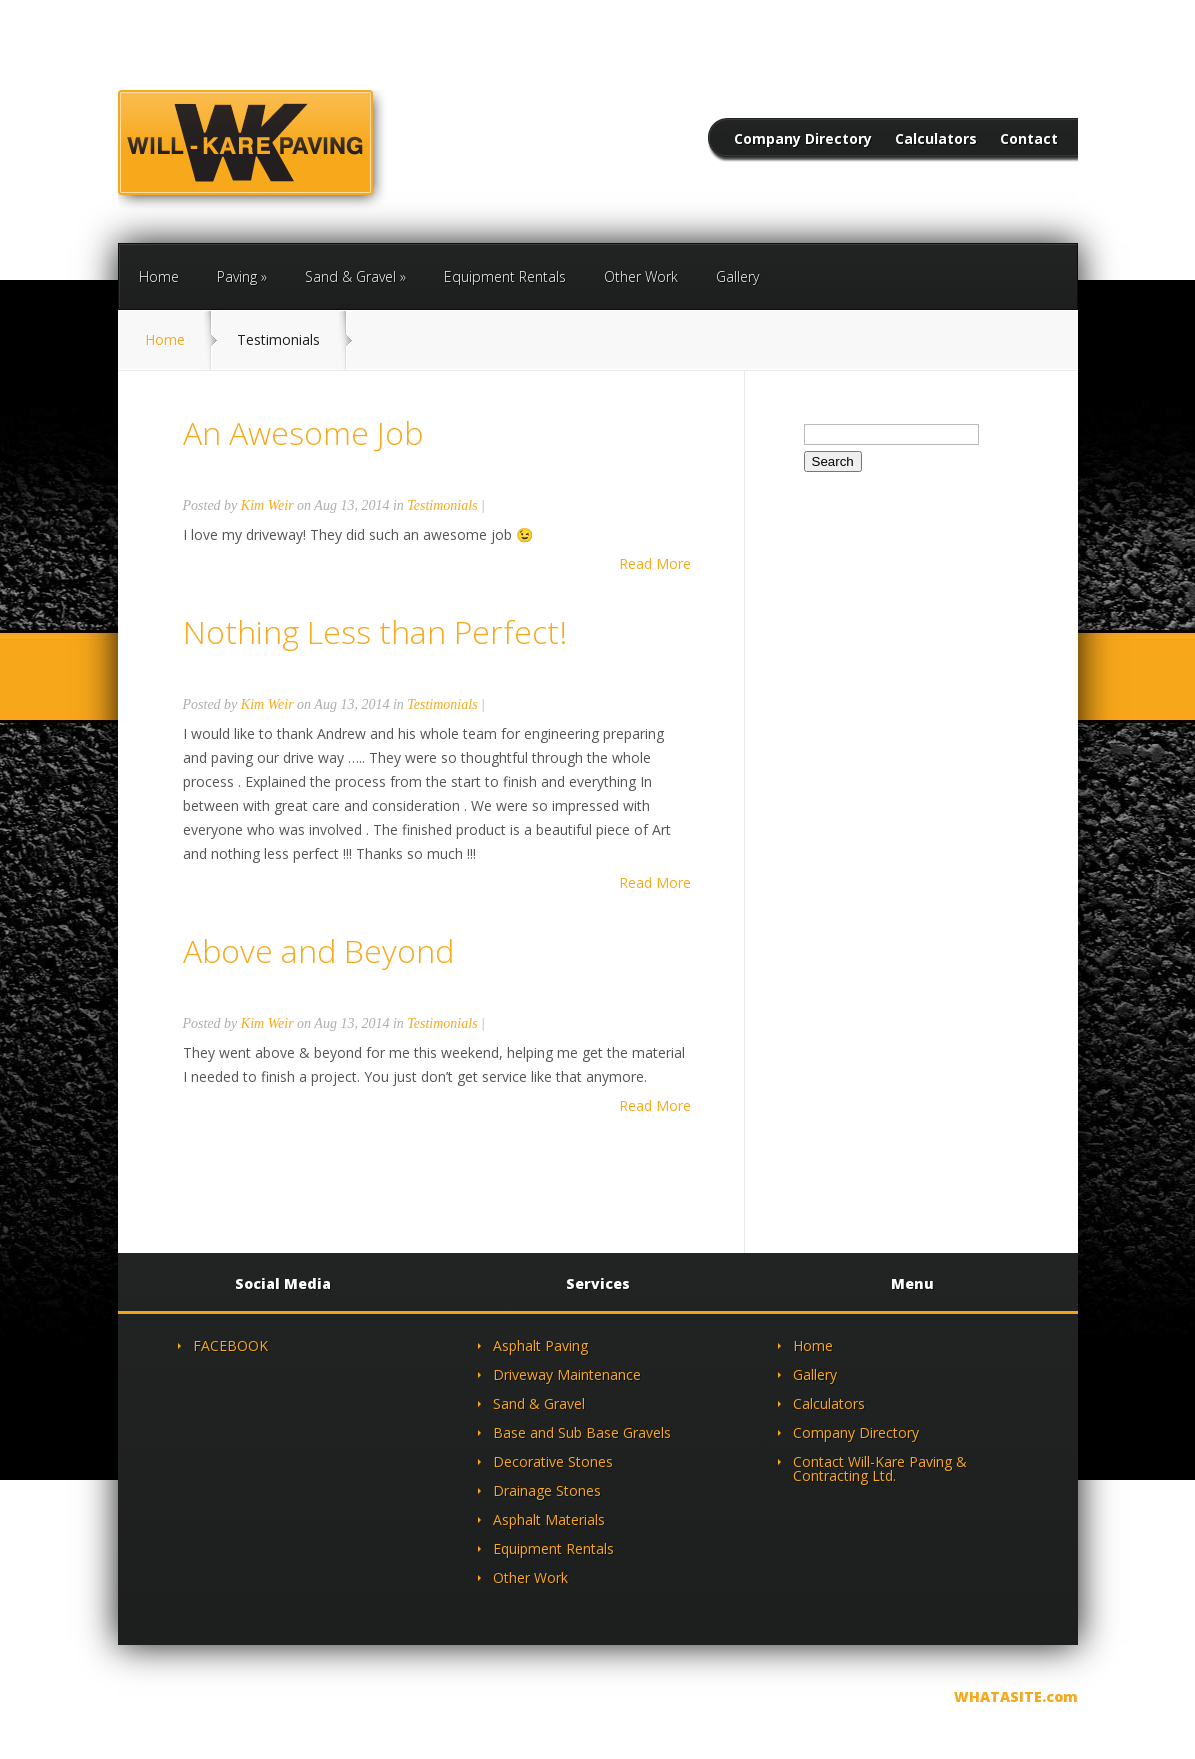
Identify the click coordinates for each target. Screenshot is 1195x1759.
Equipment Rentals (505, 276)
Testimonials (442, 505)
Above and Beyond (318, 950)
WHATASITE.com (1016, 1696)
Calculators (936, 140)
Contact (1029, 140)
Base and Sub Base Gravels (582, 1432)
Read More (655, 564)
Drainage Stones (547, 1490)
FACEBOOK (230, 1345)
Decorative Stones (553, 1461)
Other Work (641, 276)
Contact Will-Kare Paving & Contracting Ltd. (880, 1468)
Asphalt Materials (549, 1519)
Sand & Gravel (350, 276)
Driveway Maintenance (567, 1374)
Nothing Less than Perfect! (375, 631)
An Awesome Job (303, 432)
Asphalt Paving (540, 1345)
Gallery (737, 276)
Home (159, 276)
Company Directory (803, 140)
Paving (237, 276)
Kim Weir (267, 505)
